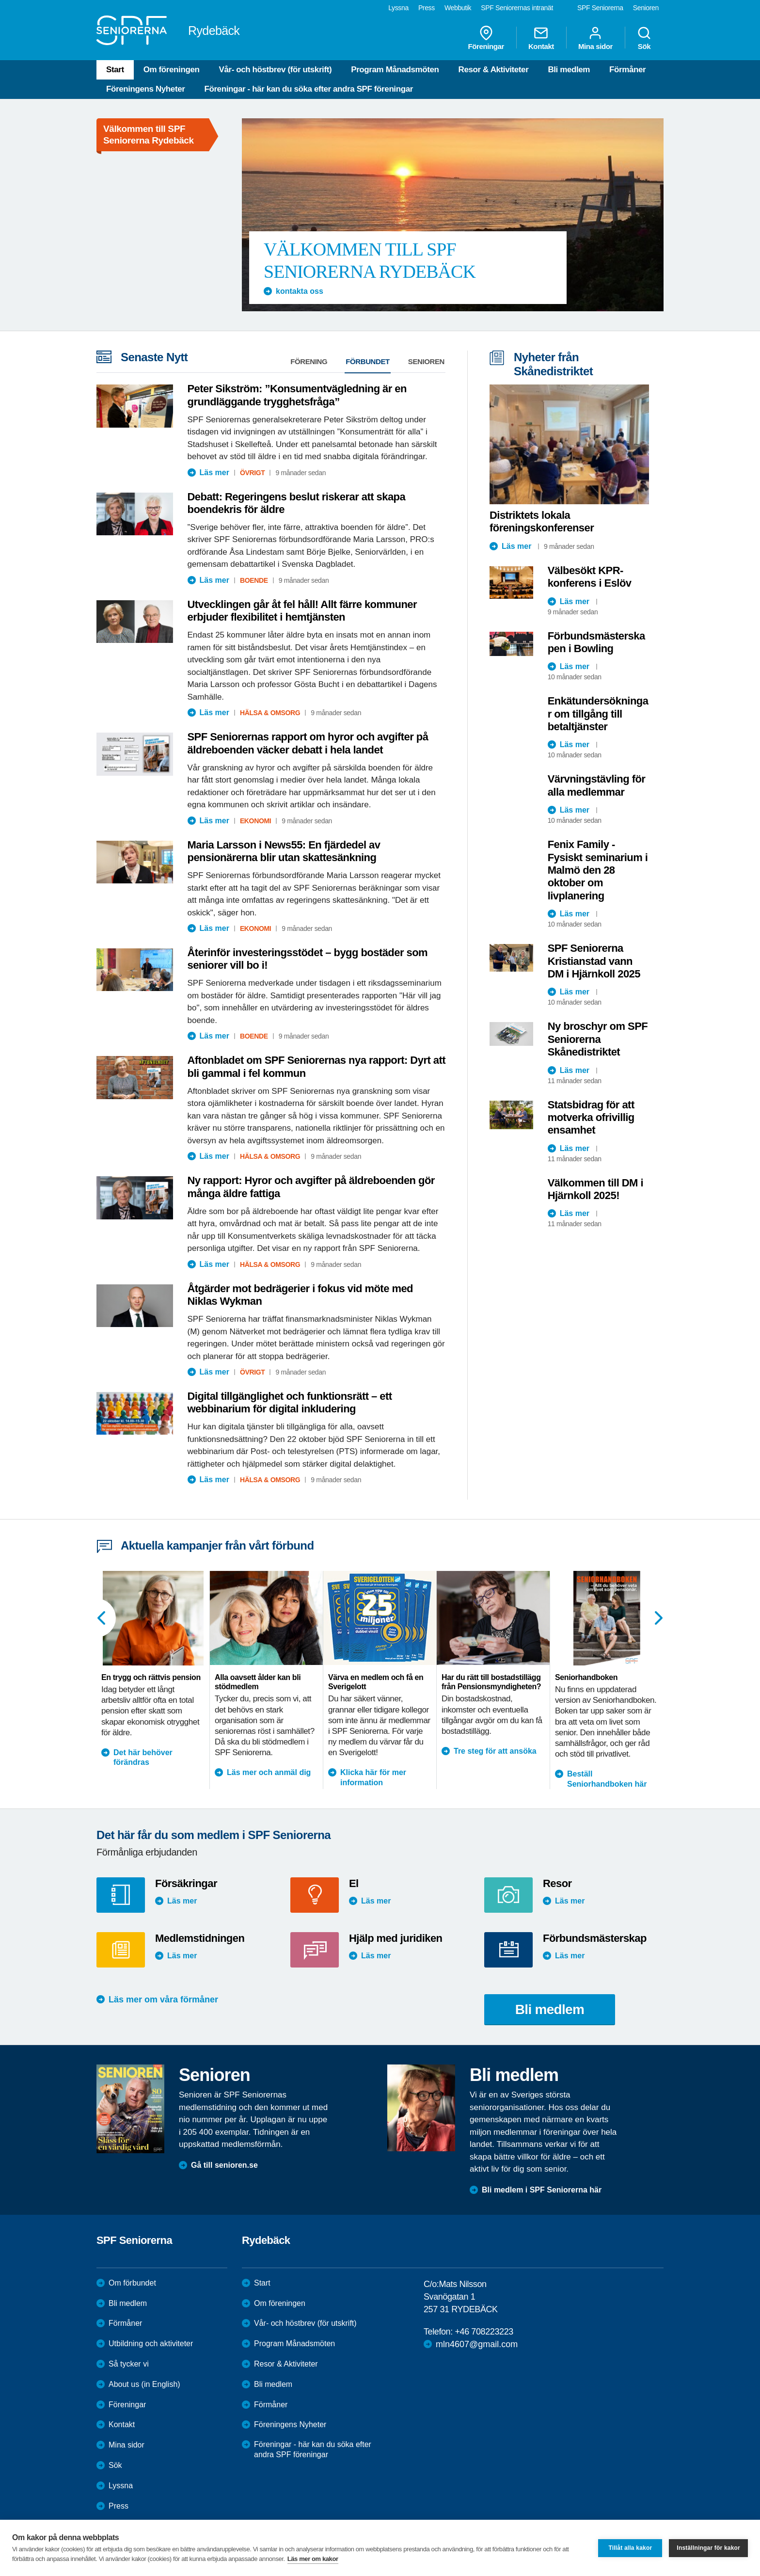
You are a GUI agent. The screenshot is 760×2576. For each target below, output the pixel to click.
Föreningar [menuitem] (486, 38)
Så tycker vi (129, 2364)
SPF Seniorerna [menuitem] (600, 8)
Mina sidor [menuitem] (595, 38)
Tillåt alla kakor (630, 2547)
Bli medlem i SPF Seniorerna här (542, 2190)
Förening (308, 361)
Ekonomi (255, 821)
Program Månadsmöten (395, 69)
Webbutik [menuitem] (457, 8)
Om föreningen (171, 69)
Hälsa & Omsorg (270, 713)
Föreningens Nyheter (145, 89)
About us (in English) (144, 2384)
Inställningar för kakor (708, 2547)
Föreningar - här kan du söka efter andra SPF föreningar (308, 89)
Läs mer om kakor (312, 2558)
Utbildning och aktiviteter (151, 2343)
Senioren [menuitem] (646, 8)
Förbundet (368, 361)
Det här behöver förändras (143, 1757)
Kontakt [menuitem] (541, 38)
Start (115, 69)
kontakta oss (299, 291)
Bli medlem (569, 69)
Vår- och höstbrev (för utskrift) (275, 69)
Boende (254, 580)
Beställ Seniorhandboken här (607, 1779)
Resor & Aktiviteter (494, 69)
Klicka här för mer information (373, 1777)
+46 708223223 (484, 2331)
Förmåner (627, 69)
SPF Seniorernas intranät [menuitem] (517, 8)
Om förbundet (132, 2283)
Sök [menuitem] (644, 38)
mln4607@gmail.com (477, 2344)
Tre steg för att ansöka (495, 1751)
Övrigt (252, 473)
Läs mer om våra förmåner (163, 1999)
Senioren (426, 361)
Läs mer (214, 472)
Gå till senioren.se (224, 2165)
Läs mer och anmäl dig (269, 1772)
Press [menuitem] (426, 8)
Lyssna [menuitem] (398, 8)
